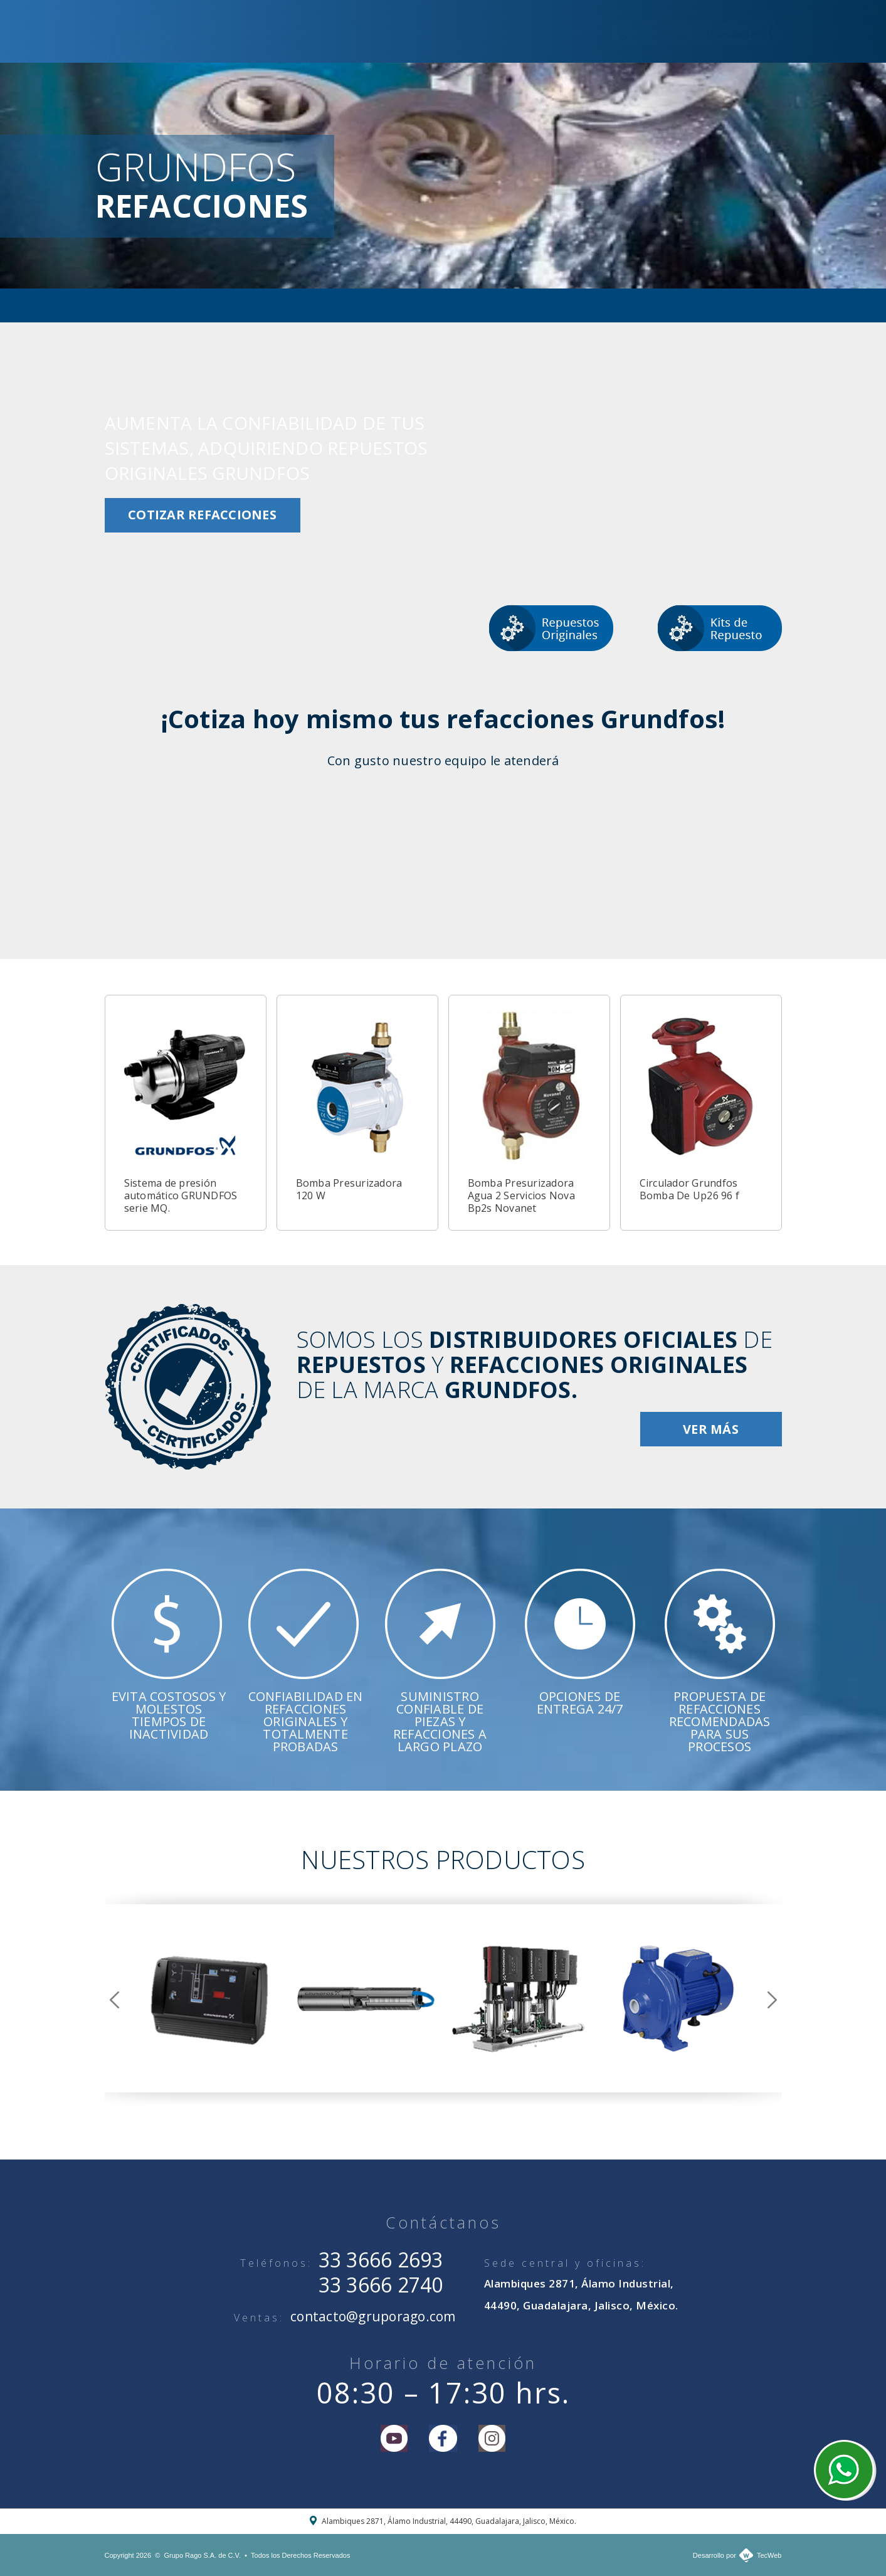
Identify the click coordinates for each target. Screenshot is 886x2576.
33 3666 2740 (381, 2284)
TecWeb (769, 2555)
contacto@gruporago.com (373, 2316)
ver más (711, 1429)
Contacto (553, 31)
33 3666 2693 (381, 2259)
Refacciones (250, 31)
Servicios (425, 31)
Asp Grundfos (341, 31)
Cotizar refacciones (202, 514)
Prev (114, 2000)
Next (772, 2000)
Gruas (488, 31)
